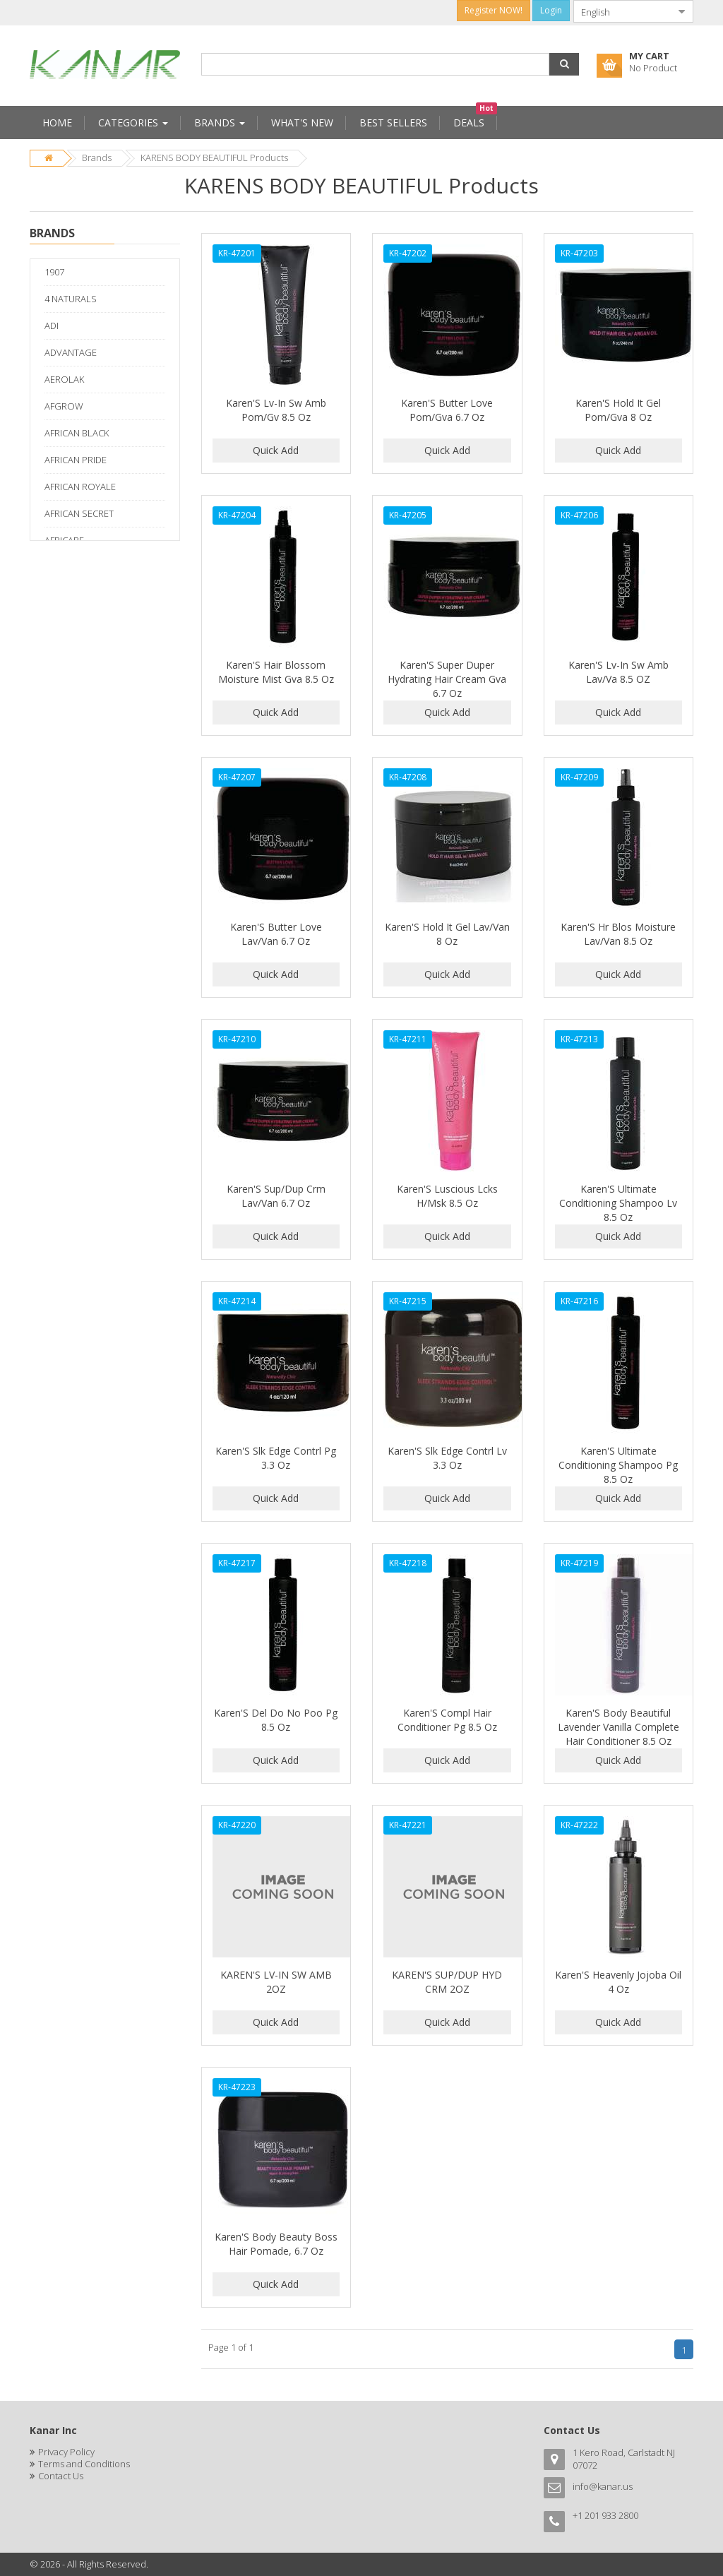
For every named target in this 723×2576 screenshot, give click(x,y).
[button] (564, 64)
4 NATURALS (70, 298)
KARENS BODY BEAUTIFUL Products (214, 157)
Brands (97, 157)
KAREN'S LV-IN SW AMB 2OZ (276, 1982)
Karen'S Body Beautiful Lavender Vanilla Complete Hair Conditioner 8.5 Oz (618, 1727)
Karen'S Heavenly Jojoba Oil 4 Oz (618, 1982)
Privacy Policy (66, 2451)
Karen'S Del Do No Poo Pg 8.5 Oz (275, 1720)
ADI (51, 325)
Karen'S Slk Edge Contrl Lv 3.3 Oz (447, 1458)
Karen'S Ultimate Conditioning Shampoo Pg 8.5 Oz (618, 1465)
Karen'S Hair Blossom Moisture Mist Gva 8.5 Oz (276, 672)
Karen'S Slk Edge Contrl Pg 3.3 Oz (275, 1458)
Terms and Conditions (84, 2463)
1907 (54, 272)
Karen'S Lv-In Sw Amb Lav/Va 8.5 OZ (618, 672)
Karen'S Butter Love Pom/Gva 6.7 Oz (447, 410)
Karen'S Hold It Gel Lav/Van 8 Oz (447, 934)
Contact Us (60, 2475)
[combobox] (622, 11)
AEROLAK (64, 379)
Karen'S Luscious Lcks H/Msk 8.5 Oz (447, 1196)
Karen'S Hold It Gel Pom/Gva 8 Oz (618, 410)
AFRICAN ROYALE (80, 486)
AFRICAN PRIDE (75, 459)
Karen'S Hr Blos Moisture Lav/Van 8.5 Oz (618, 934)
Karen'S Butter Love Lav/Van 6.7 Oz (276, 934)
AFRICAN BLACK (76, 433)
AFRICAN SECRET (79, 513)
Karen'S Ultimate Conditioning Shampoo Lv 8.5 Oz (618, 1203)
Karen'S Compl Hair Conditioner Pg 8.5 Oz (447, 1720)
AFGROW (63, 406)
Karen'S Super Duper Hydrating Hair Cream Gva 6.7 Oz (447, 679)
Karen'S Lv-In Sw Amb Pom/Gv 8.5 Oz (276, 410)
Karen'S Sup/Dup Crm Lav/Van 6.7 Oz (276, 1196)
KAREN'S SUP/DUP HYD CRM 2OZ (447, 1982)
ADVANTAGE (70, 352)
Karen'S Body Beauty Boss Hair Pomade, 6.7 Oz (276, 2244)
